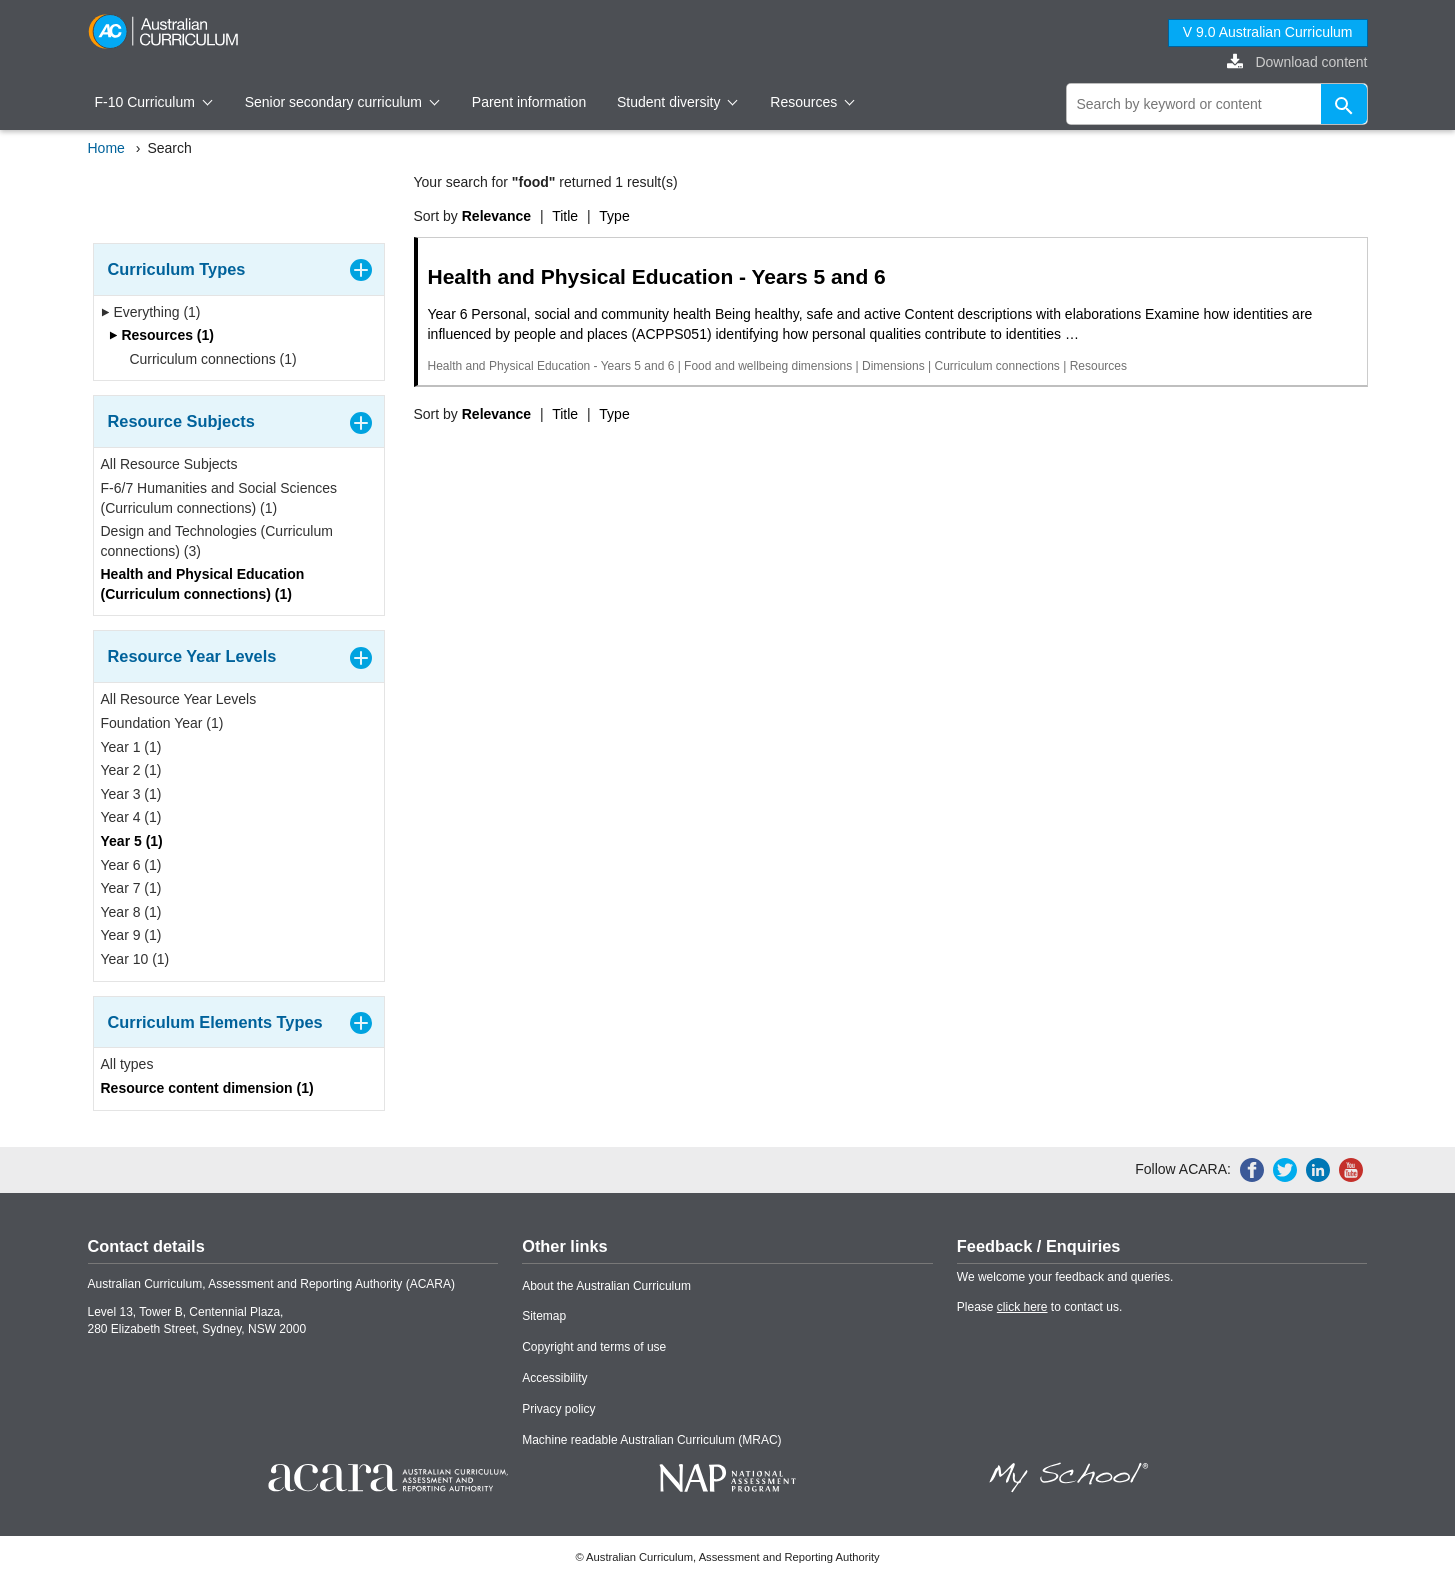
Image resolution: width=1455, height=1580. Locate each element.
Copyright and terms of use (594, 1347)
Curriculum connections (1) (207, 359)
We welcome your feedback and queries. (1065, 1277)
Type (614, 216)
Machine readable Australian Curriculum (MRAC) (651, 1440)
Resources (812, 102)
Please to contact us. (1039, 1307)
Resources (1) (161, 335)
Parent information (529, 102)
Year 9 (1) (131, 935)
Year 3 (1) (131, 794)
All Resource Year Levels (179, 699)
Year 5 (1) (132, 841)
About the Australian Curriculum (606, 1286)
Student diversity (677, 102)
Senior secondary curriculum (342, 102)
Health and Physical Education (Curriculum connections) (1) (203, 584)
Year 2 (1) (131, 770)
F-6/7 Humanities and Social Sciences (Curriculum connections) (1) (219, 498)
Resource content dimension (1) (207, 1088)
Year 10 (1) (135, 959)
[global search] (1217, 104)
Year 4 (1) (131, 817)
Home (106, 148)
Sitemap (544, 1316)
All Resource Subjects (169, 464)
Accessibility (554, 1378)
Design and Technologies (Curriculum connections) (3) (217, 541)
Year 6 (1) (131, 865)
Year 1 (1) (131, 747)
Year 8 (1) (131, 912)
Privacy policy (558, 1409)
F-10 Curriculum (154, 102)
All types (127, 1064)
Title (565, 216)
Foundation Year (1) (162, 723)
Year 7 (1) (131, 888)
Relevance (496, 216)
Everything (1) (151, 312)
